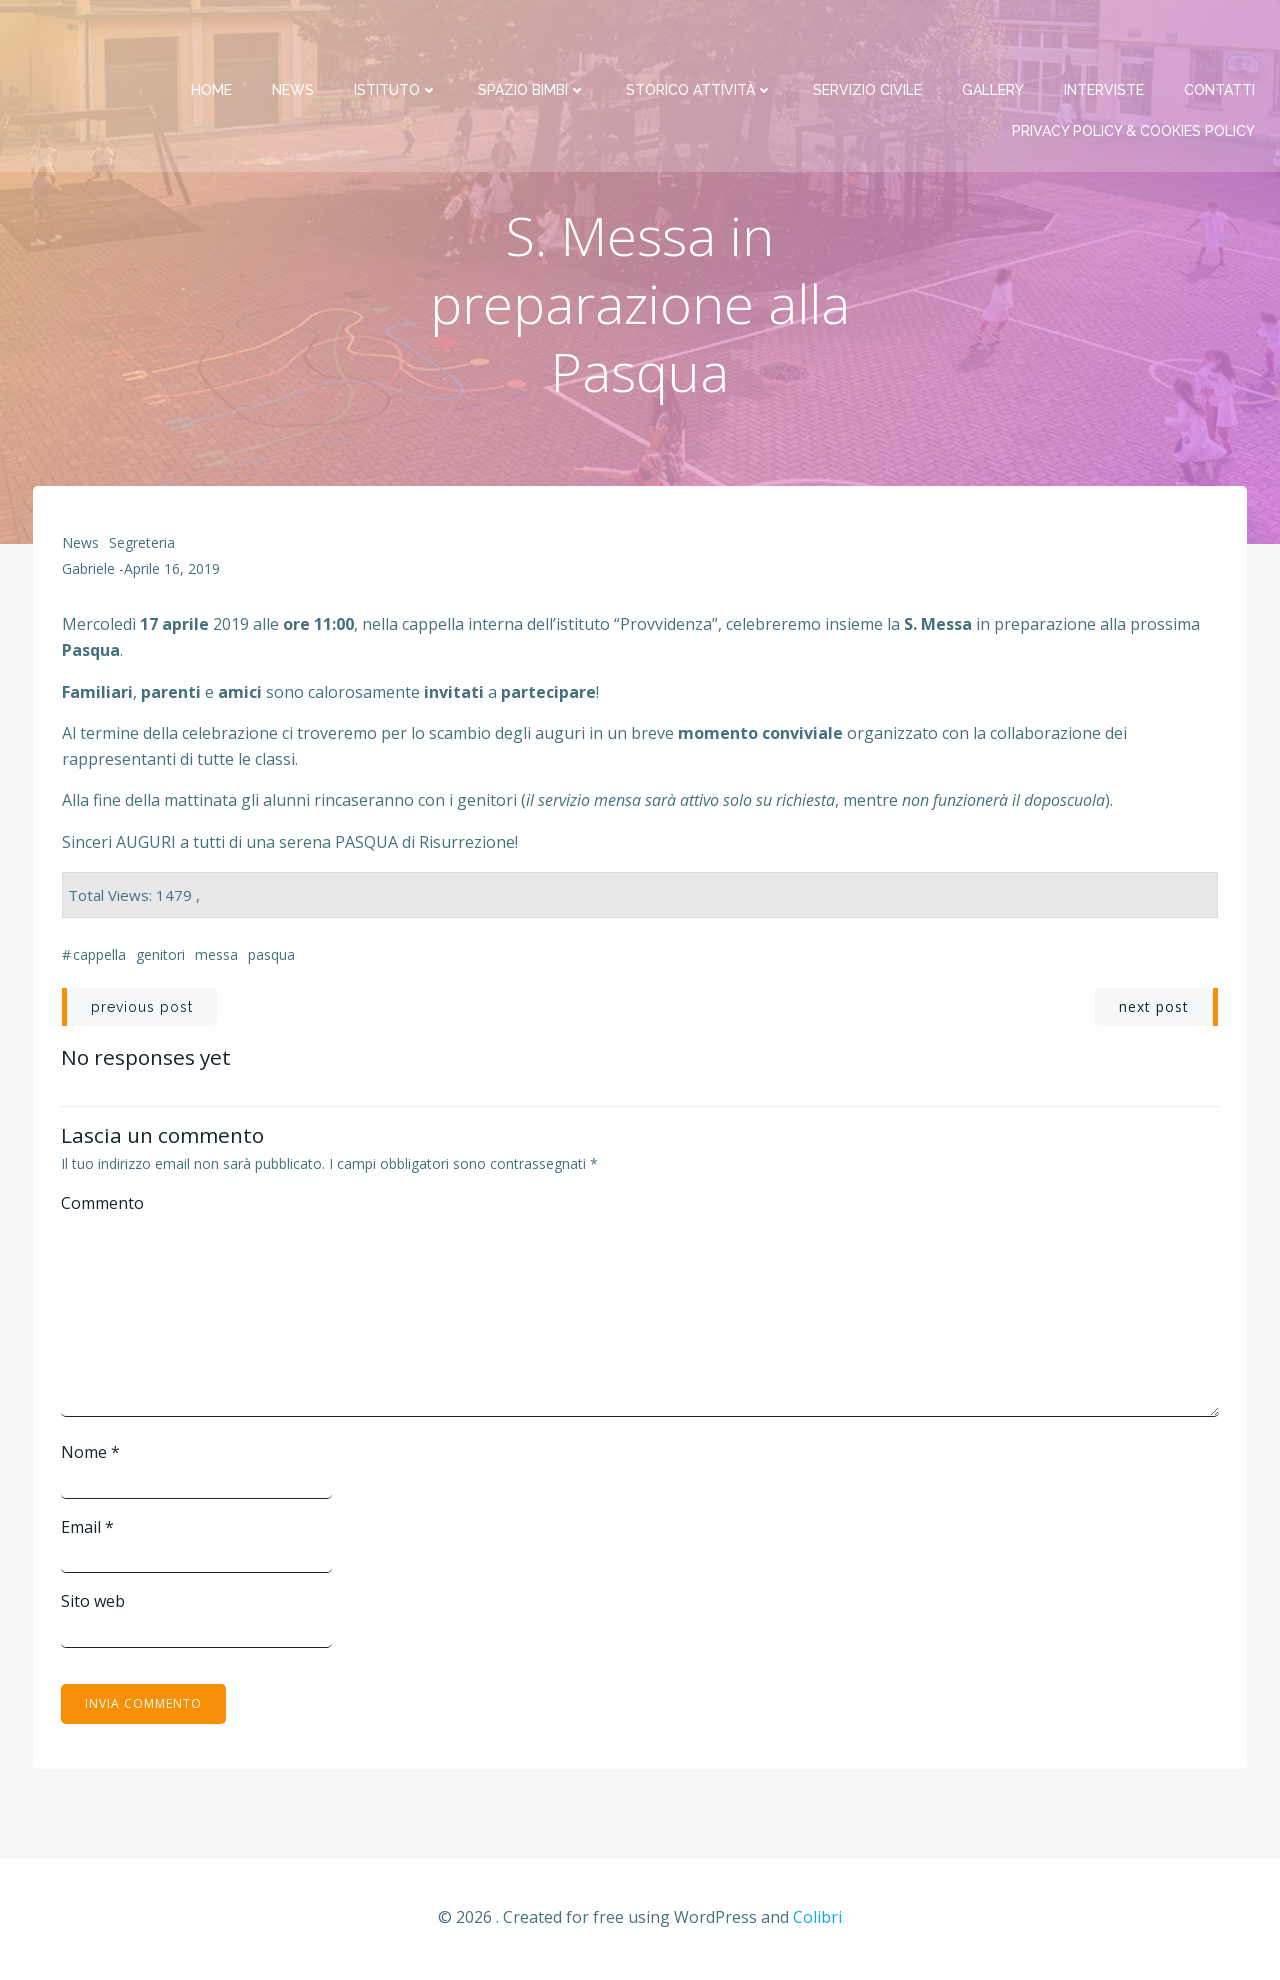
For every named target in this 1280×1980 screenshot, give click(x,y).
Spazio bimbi (533, 40)
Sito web (94, 1604)
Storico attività (700, 40)
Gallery (994, 40)
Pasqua (271, 957)
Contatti (1220, 40)
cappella (99, 957)
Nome (91, 1455)
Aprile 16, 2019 (172, 571)
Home (212, 40)
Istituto (397, 40)
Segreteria (142, 545)
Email (88, 1529)
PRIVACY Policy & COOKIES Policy (1134, 81)
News (294, 40)
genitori (160, 957)
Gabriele (88, 571)
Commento (103, 1206)
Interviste (1105, 40)
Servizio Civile (868, 40)
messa (216, 957)
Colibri (817, 1921)
